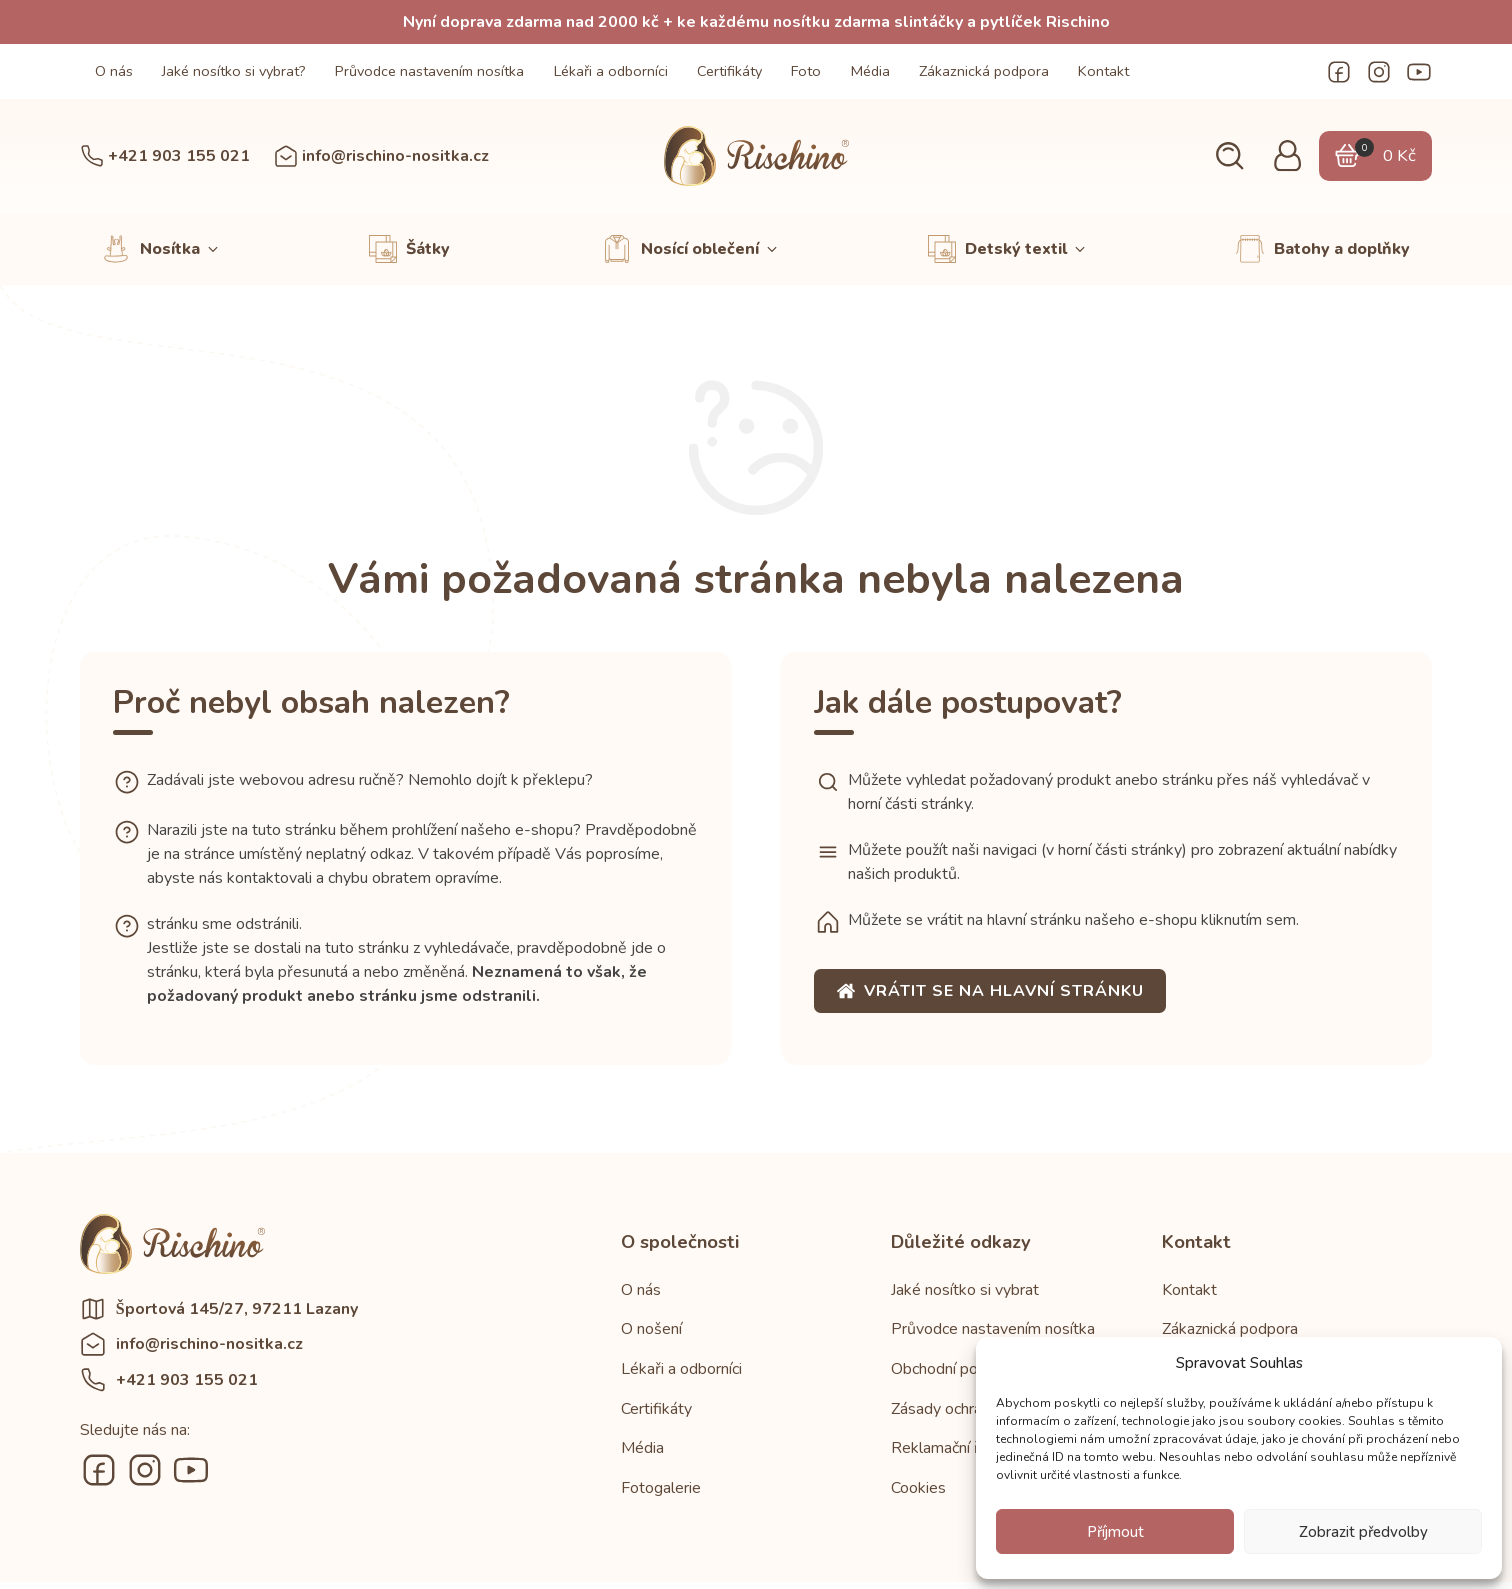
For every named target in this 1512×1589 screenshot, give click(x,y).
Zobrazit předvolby (1363, 1532)
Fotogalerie (661, 1488)
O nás (114, 71)
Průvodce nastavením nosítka (429, 71)
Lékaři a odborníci (611, 71)
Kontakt (1103, 71)
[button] (1229, 156)
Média (870, 71)
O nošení (651, 1329)
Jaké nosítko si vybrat (965, 1290)
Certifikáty (729, 71)
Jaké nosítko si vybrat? (234, 71)
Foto (806, 71)
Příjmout (1115, 1532)
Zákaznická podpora (984, 71)
